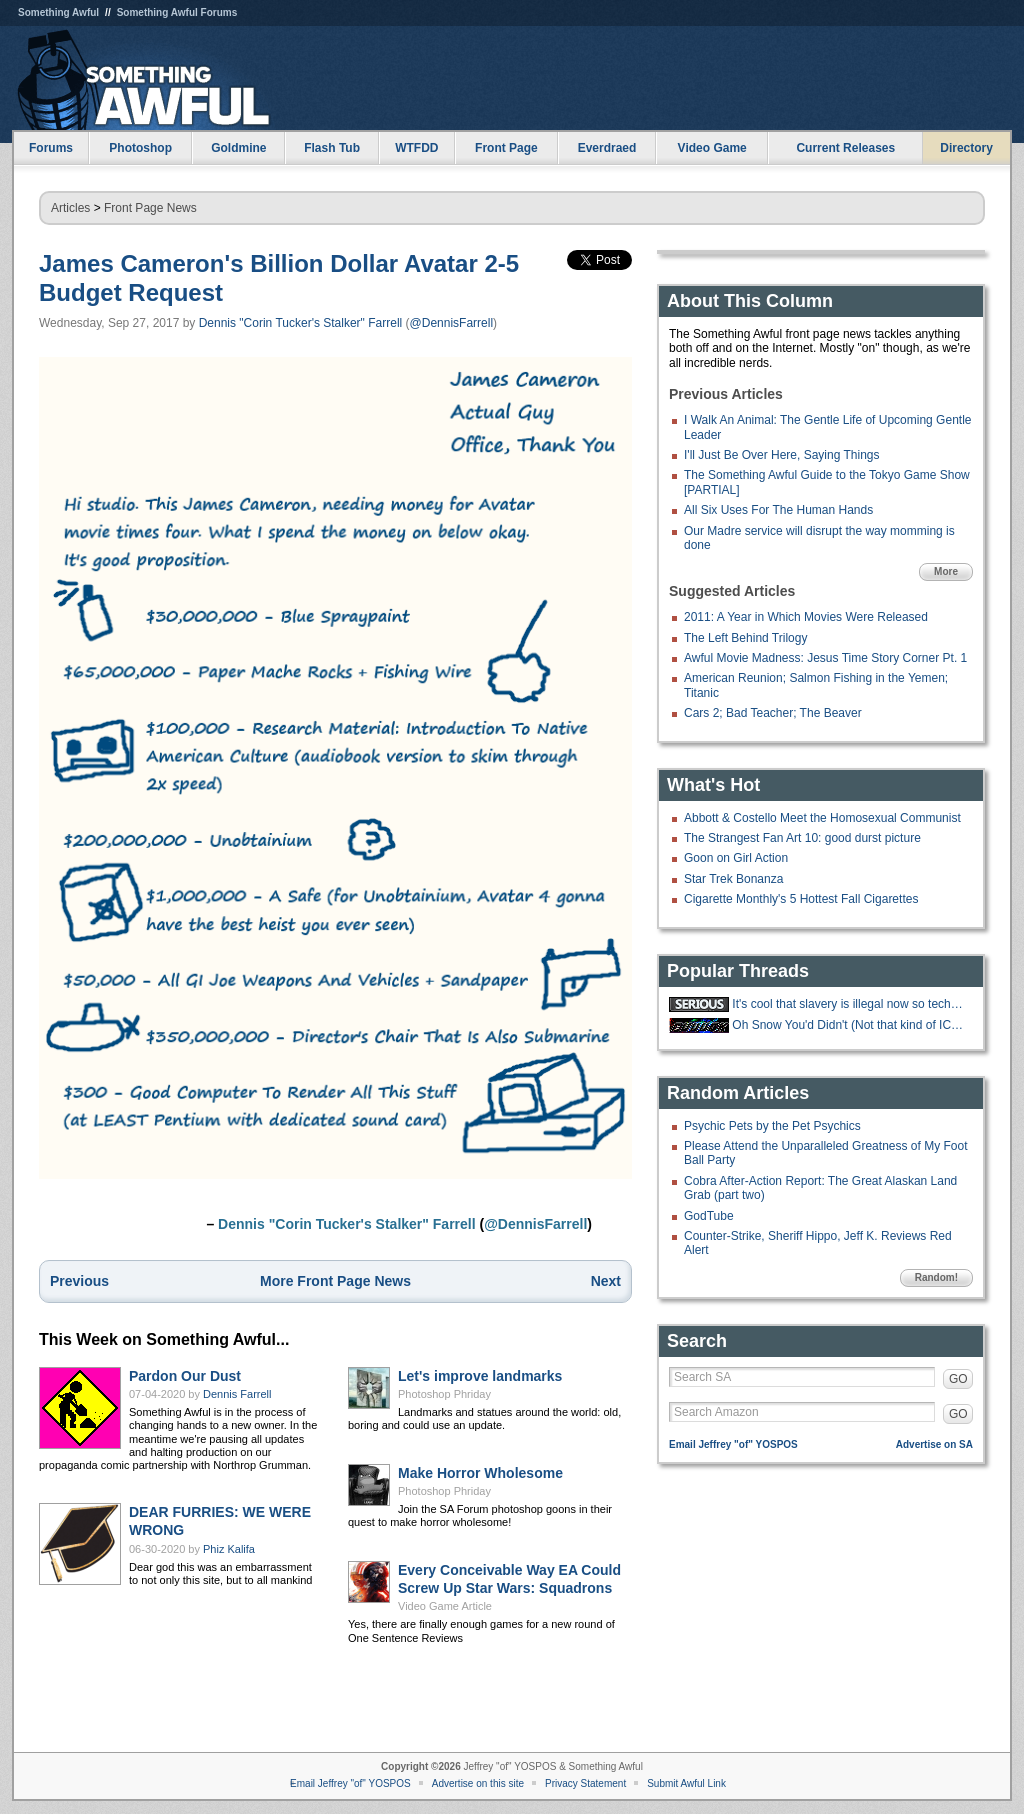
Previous (79, 1281)
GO (958, 1379)
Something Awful (58, 12)
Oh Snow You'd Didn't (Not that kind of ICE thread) (850, 1025)
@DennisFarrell (452, 323)
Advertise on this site (478, 1783)
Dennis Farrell (237, 1394)
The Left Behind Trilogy (745, 638)
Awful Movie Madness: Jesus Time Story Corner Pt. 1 (825, 658)
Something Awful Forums (177, 12)
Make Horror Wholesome (480, 1473)
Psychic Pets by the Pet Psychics (772, 1126)
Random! (936, 1277)
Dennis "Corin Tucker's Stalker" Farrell (301, 323)
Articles (70, 208)
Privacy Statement (585, 1783)
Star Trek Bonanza (733, 879)
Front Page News (150, 208)
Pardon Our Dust (185, 1376)
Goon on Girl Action (736, 858)
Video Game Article (445, 1606)
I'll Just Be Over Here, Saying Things (782, 455)
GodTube (709, 1216)
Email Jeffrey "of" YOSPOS (733, 1444)
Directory (966, 148)
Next (606, 1281)
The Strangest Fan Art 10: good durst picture (802, 838)
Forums (51, 148)
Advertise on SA (934, 1444)
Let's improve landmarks (480, 1376)
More (946, 571)
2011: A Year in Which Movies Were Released (806, 617)
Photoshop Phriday (444, 1394)
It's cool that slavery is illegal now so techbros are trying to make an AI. (850, 1004)
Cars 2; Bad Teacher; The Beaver (773, 713)
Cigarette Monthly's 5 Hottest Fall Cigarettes (801, 899)
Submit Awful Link (686, 1783)
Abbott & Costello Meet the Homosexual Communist (822, 818)
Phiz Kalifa (229, 1549)
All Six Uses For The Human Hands (778, 510)
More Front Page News (335, 1281)
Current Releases (845, 148)
